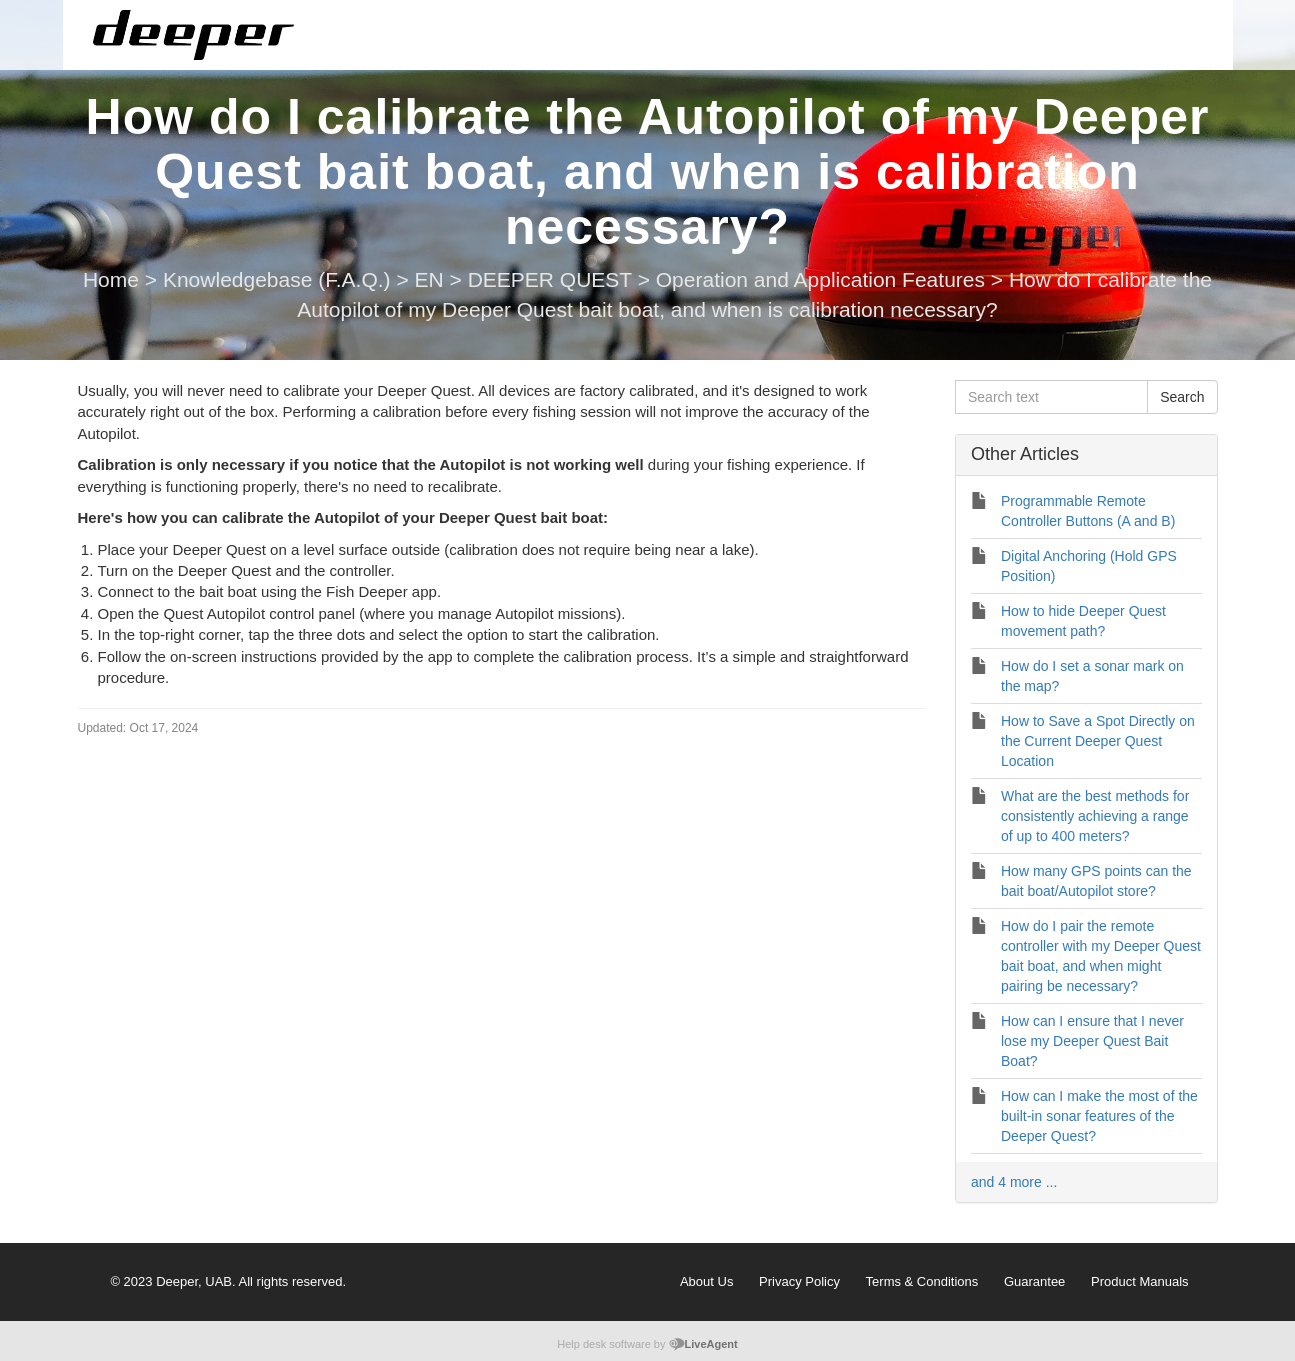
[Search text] (1051, 397)
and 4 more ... (1014, 1182)
